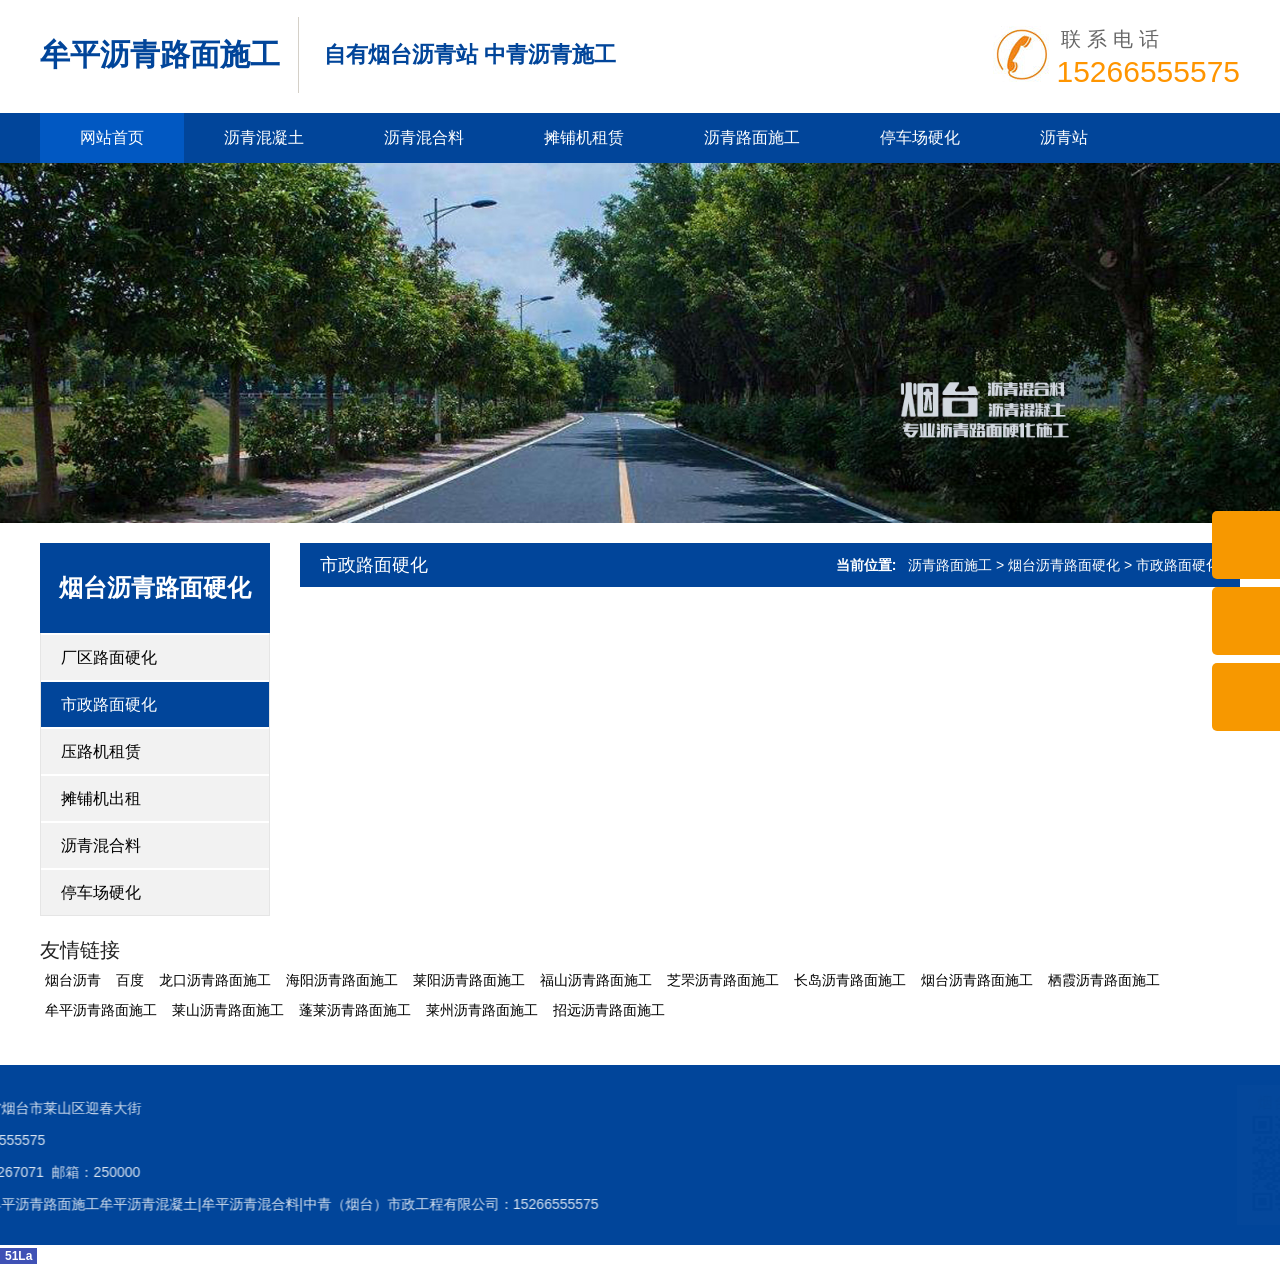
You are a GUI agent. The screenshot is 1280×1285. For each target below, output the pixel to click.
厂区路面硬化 (109, 657)
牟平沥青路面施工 (160, 54)
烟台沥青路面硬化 (155, 587)
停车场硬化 (920, 137)
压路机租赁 (101, 751)
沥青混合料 (424, 137)
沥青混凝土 (264, 137)
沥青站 (1064, 137)
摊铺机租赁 (584, 137)
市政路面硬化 (109, 704)
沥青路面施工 (752, 137)
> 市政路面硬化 (1172, 565)
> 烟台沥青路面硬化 (1058, 565)
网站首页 (112, 137)
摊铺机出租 (101, 798)
